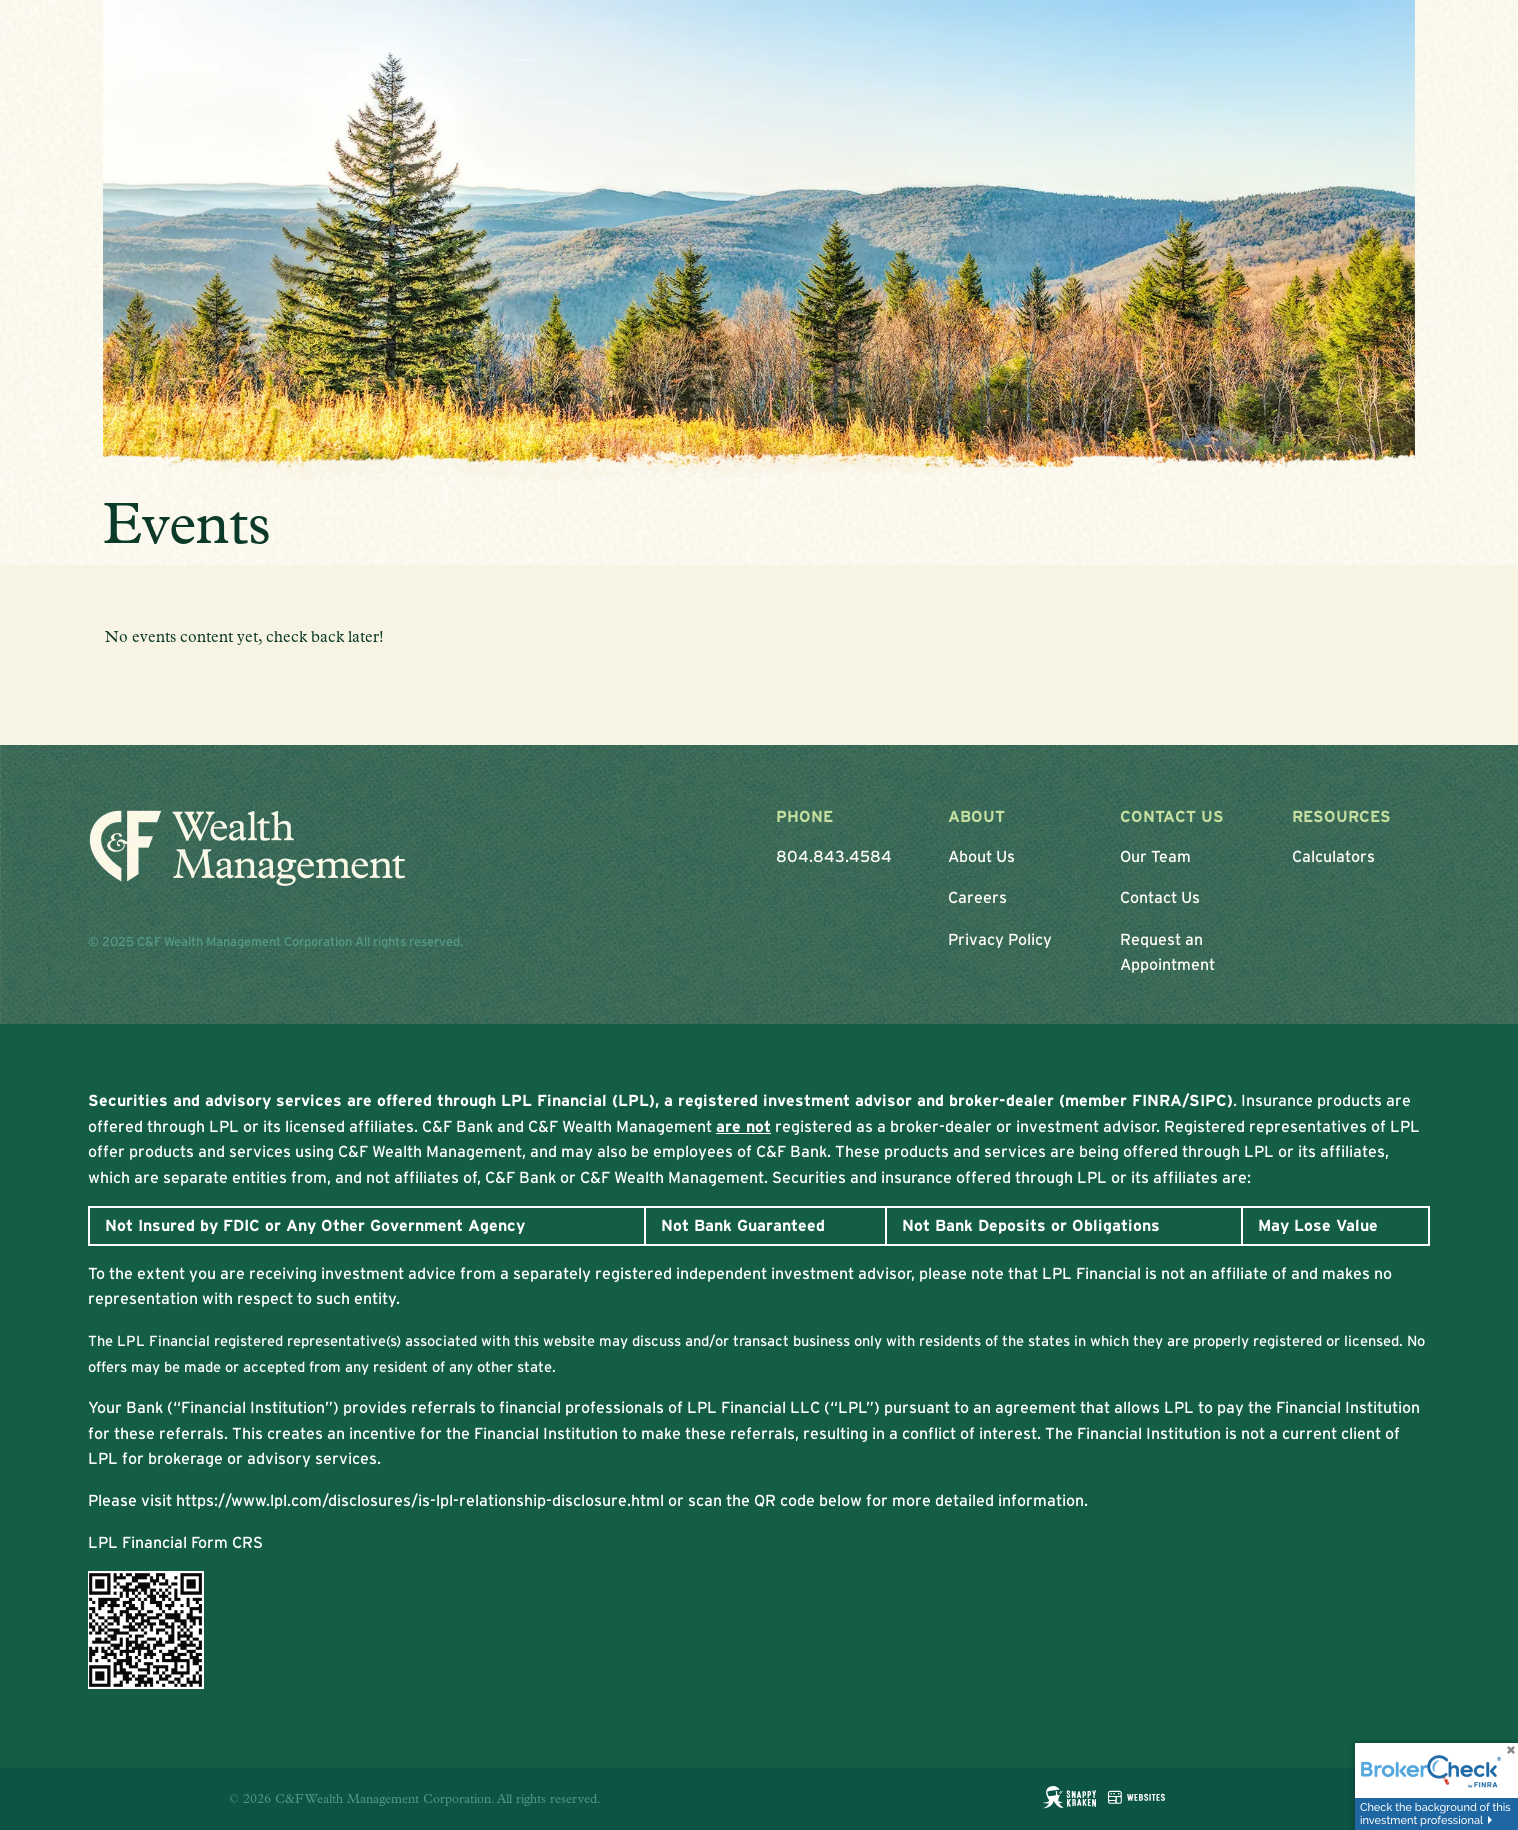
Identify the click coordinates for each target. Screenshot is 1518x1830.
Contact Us (1160, 897)
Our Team (1155, 856)
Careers (977, 897)
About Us (981, 856)
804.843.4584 (834, 856)
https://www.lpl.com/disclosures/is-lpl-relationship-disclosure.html (420, 1500)
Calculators (1333, 856)
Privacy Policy (1000, 939)
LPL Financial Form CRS (175, 1542)
